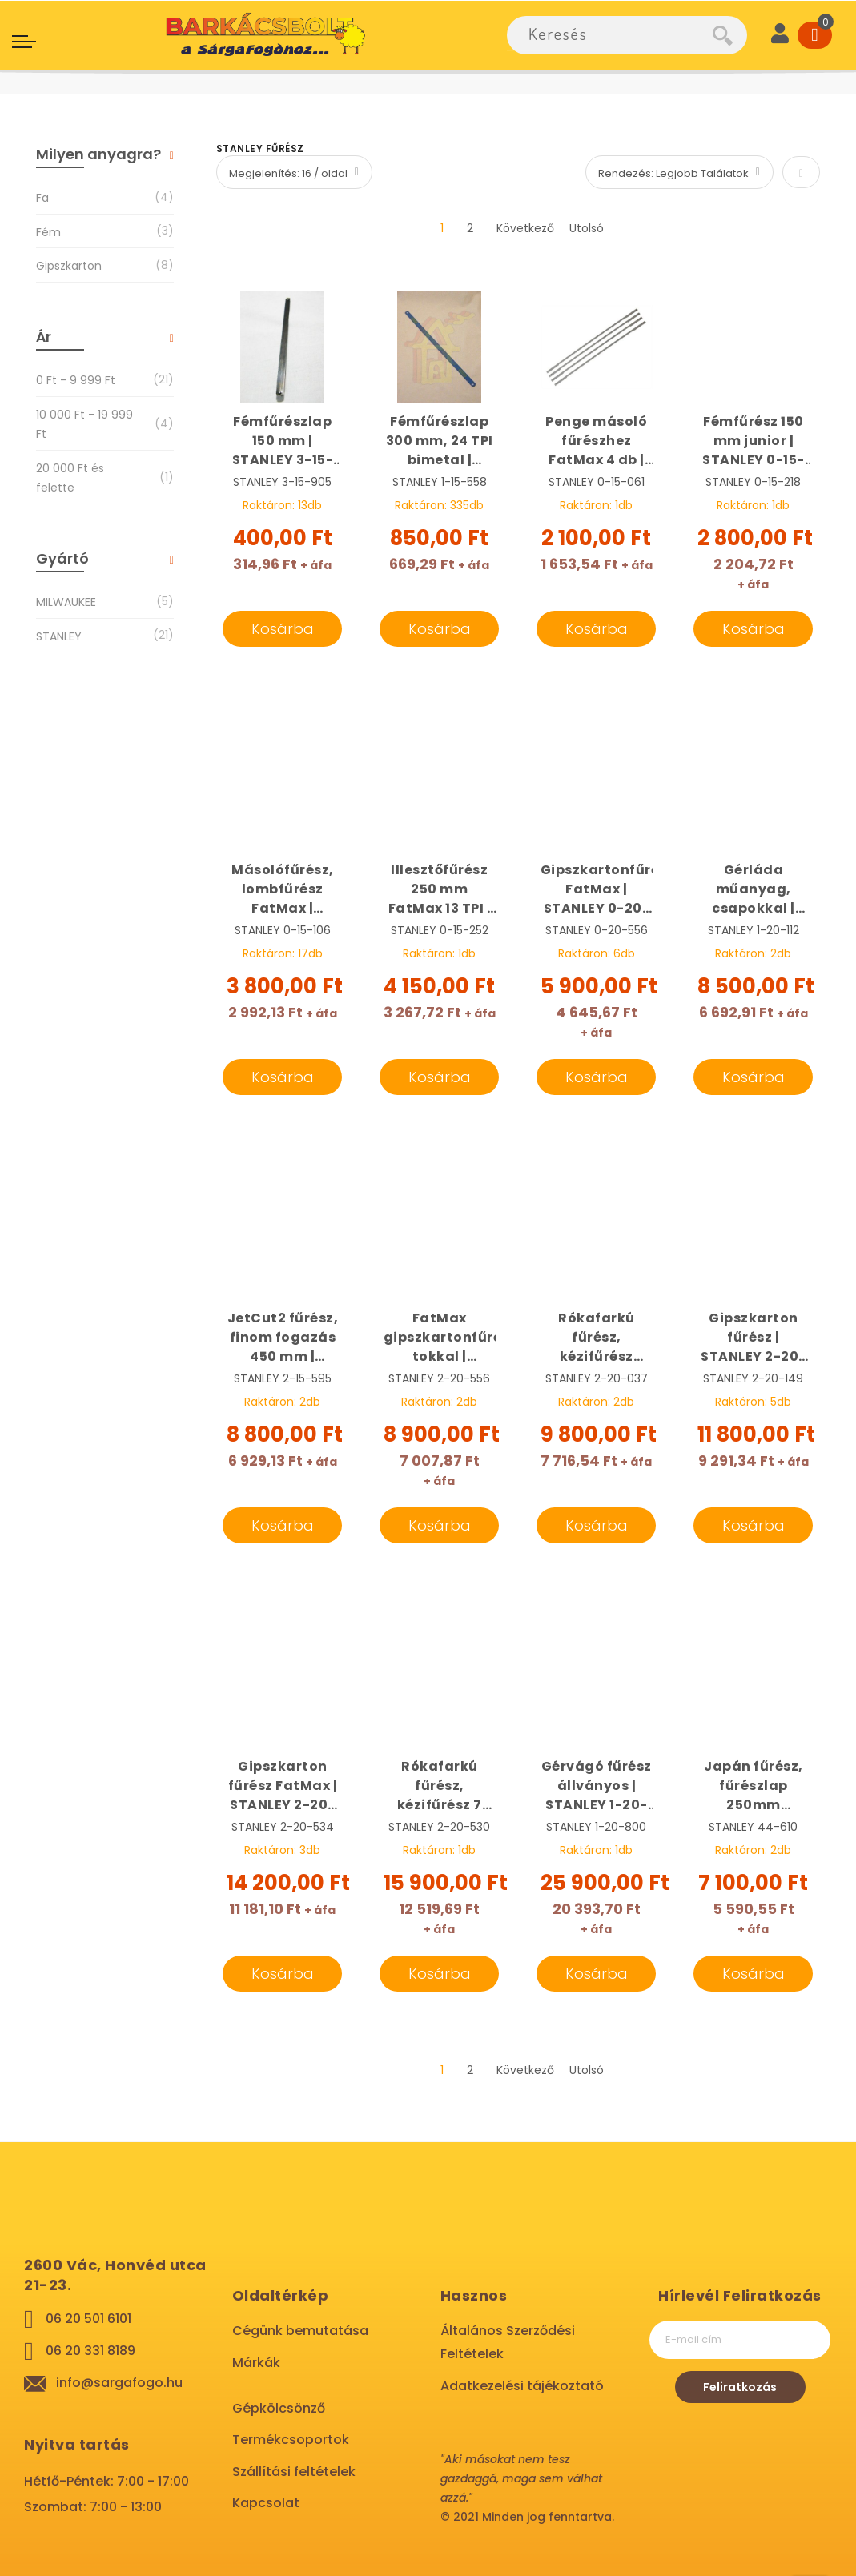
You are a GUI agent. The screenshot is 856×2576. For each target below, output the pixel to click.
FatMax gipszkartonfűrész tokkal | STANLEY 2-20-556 (440, 1337)
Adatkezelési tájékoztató (522, 2386)
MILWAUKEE (66, 601)
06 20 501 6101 (88, 2318)
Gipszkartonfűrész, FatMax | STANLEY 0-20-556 (597, 889)
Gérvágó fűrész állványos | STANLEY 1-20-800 (596, 1786)
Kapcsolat (265, 2503)
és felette (85, 478)
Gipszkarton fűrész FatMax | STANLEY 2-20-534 (283, 1786)
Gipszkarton (69, 265)
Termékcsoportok (290, 2439)
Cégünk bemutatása (300, 2330)
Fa (42, 197)
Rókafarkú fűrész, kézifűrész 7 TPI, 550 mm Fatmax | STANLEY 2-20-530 (439, 1786)
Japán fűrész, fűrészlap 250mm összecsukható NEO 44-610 (754, 1786)
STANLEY (59, 636)
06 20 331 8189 (90, 2350)
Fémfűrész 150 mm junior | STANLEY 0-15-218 (753, 441)
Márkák (256, 2362)
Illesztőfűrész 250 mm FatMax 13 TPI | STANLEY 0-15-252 (440, 889)
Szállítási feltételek (294, 2471)
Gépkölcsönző (278, 2408)
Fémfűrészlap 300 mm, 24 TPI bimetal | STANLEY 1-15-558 (439, 441)
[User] (780, 35)
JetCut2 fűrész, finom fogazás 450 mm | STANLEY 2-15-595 (283, 1337)
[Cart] (815, 35)
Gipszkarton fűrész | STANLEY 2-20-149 (753, 1337)
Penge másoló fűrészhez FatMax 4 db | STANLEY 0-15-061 (596, 441)
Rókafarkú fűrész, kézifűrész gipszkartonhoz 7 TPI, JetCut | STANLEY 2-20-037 (597, 1337)
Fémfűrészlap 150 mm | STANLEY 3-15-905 (283, 441)
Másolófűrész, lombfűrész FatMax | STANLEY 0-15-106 (282, 889)
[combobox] (610, 35)
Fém (48, 232)
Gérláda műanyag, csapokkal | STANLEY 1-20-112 (753, 889)
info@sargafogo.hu (119, 2382)
